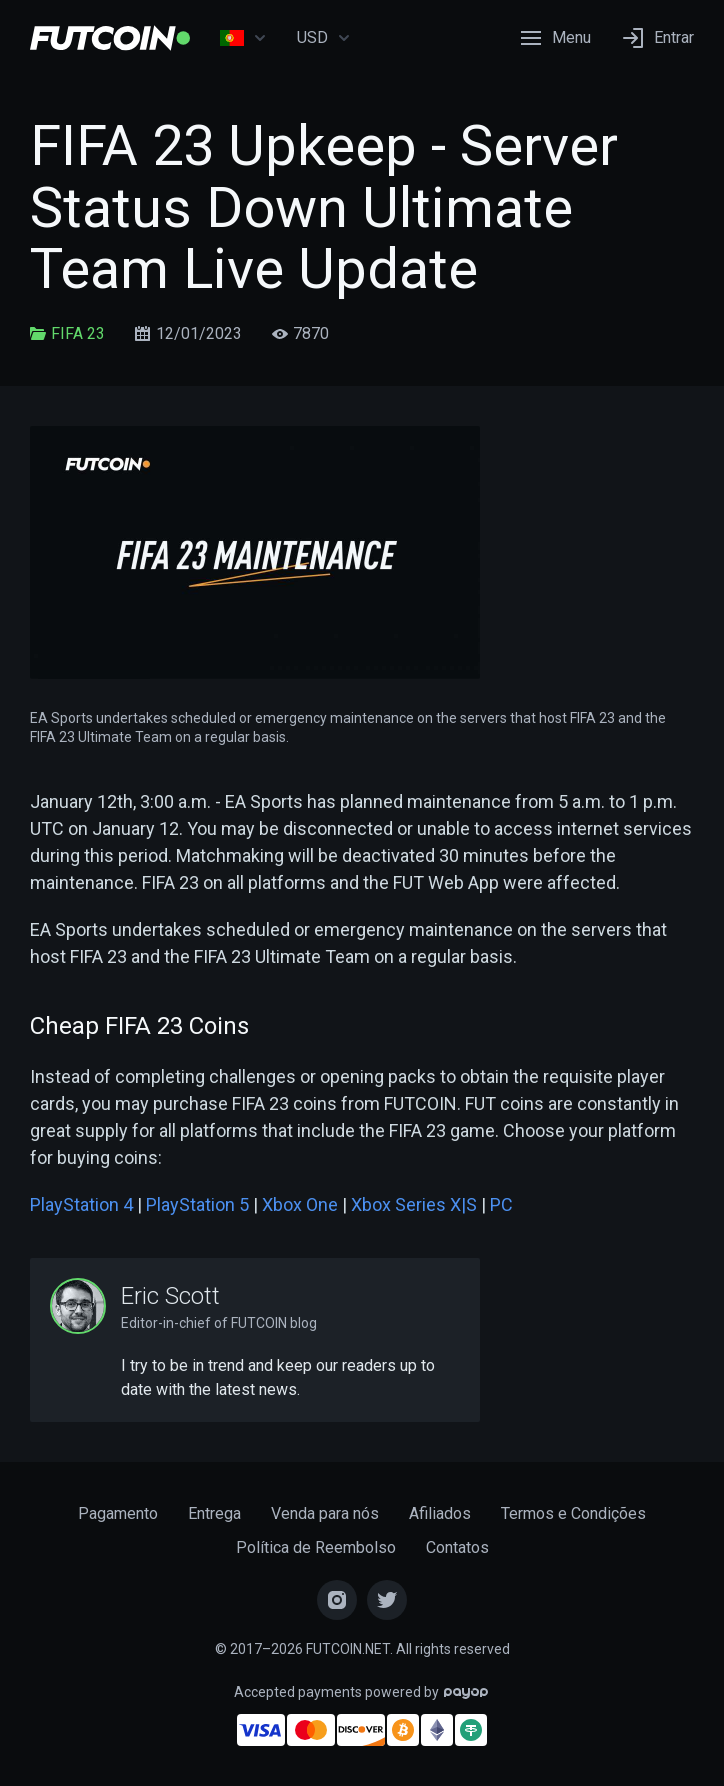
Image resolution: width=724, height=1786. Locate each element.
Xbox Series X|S (414, 1204)
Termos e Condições (573, 1513)
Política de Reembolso (316, 1547)
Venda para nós (325, 1513)
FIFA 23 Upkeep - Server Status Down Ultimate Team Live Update (324, 207)
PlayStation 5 (197, 1204)
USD (324, 38)
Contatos (457, 1547)
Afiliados (440, 1513)
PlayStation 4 (81, 1204)
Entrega (214, 1513)
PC (501, 1204)
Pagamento (118, 1513)
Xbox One (300, 1204)
